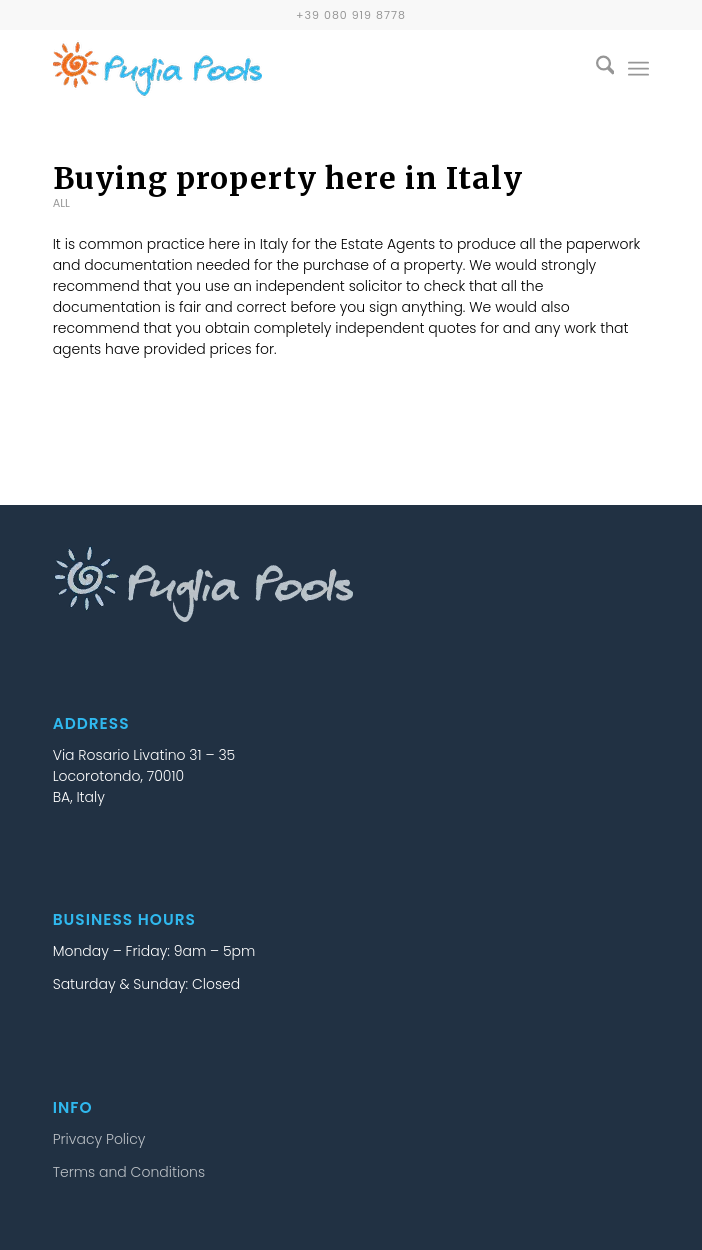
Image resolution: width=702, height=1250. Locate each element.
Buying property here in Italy (288, 178)
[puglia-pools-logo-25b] (291, 69)
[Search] (595, 69)
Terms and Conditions (129, 1172)
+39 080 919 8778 (351, 15)
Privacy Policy (99, 1139)
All (61, 203)
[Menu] (638, 69)
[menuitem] (595, 69)
